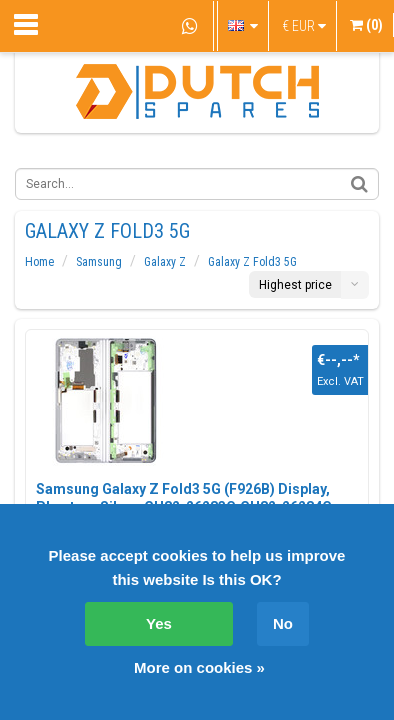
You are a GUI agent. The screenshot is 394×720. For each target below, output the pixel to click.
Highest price (295, 285)
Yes (159, 623)
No (283, 623)
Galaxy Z (165, 262)
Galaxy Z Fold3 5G (252, 262)
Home (39, 262)
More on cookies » (199, 667)
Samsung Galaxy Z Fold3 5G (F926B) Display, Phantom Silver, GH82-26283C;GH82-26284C (184, 498)
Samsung (99, 262)
